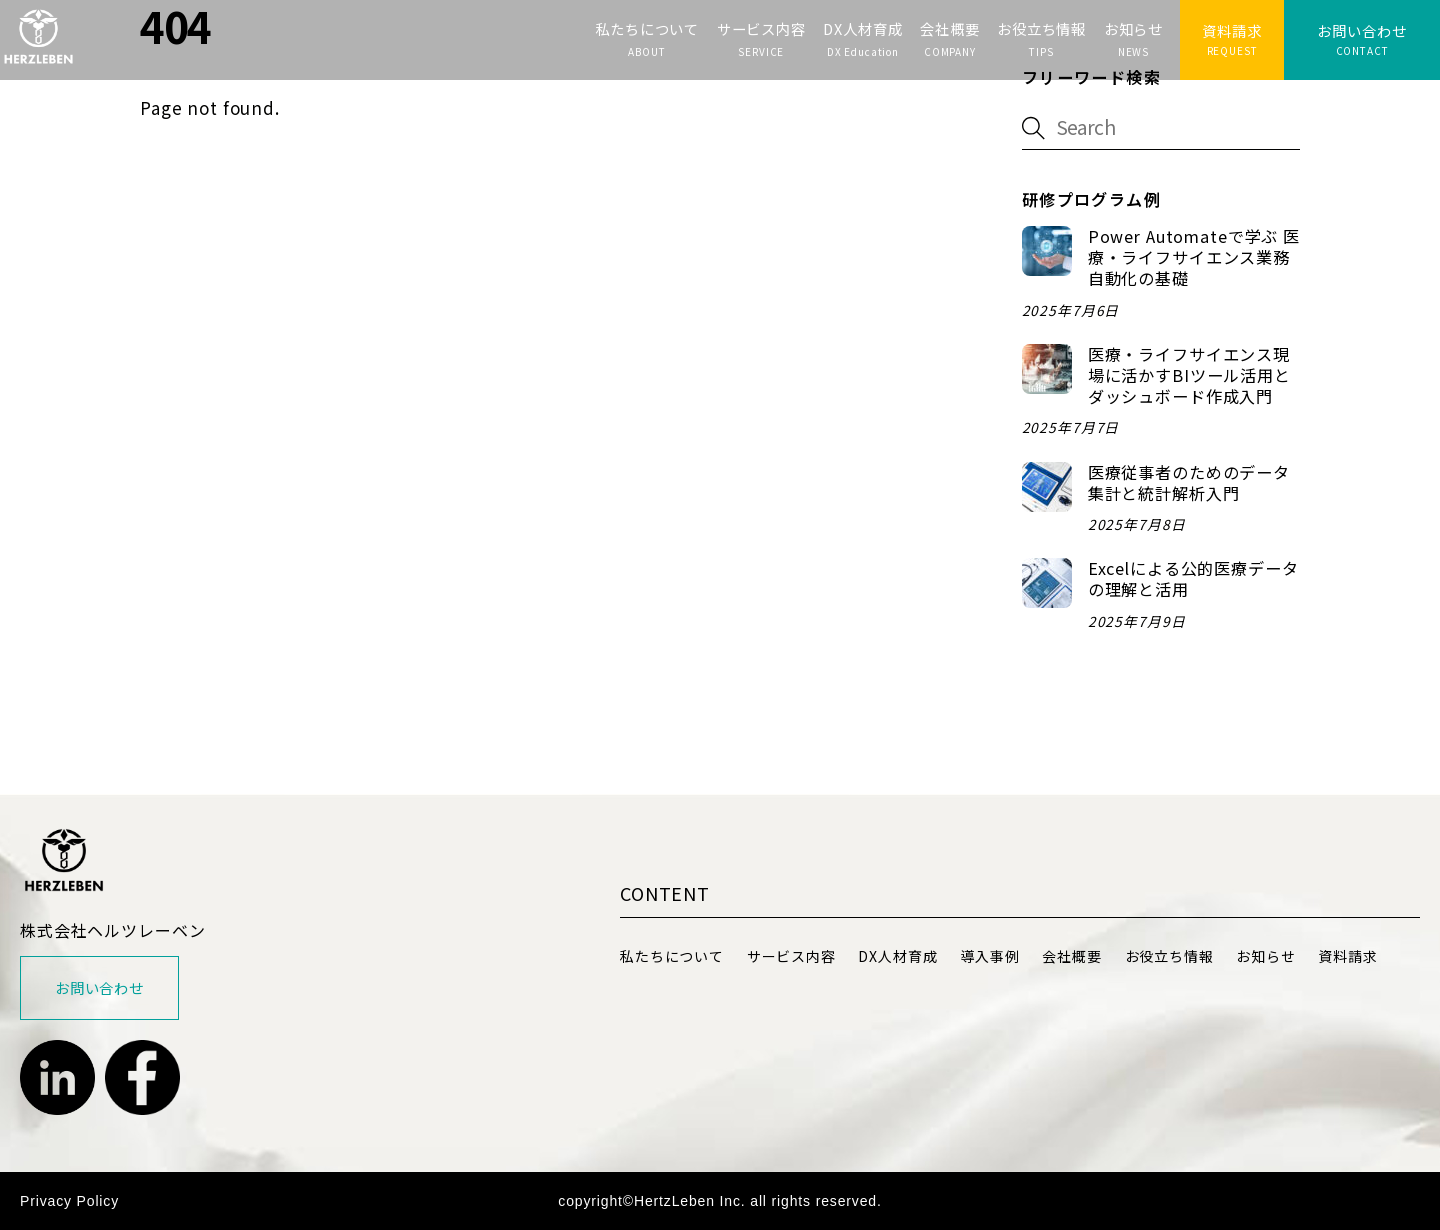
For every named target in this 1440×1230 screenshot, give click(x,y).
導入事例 (989, 956)
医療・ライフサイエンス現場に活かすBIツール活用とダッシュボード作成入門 (1189, 375)
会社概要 (949, 28)
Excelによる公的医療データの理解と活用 (1193, 579)
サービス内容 (761, 28)
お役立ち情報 (1041, 28)
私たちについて (647, 28)
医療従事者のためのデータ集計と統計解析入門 (1189, 483)
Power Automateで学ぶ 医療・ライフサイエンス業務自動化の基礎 (1194, 257)
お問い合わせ (1361, 30)
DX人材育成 (862, 28)
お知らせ (1133, 28)
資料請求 (1231, 30)
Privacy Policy (69, 1201)
